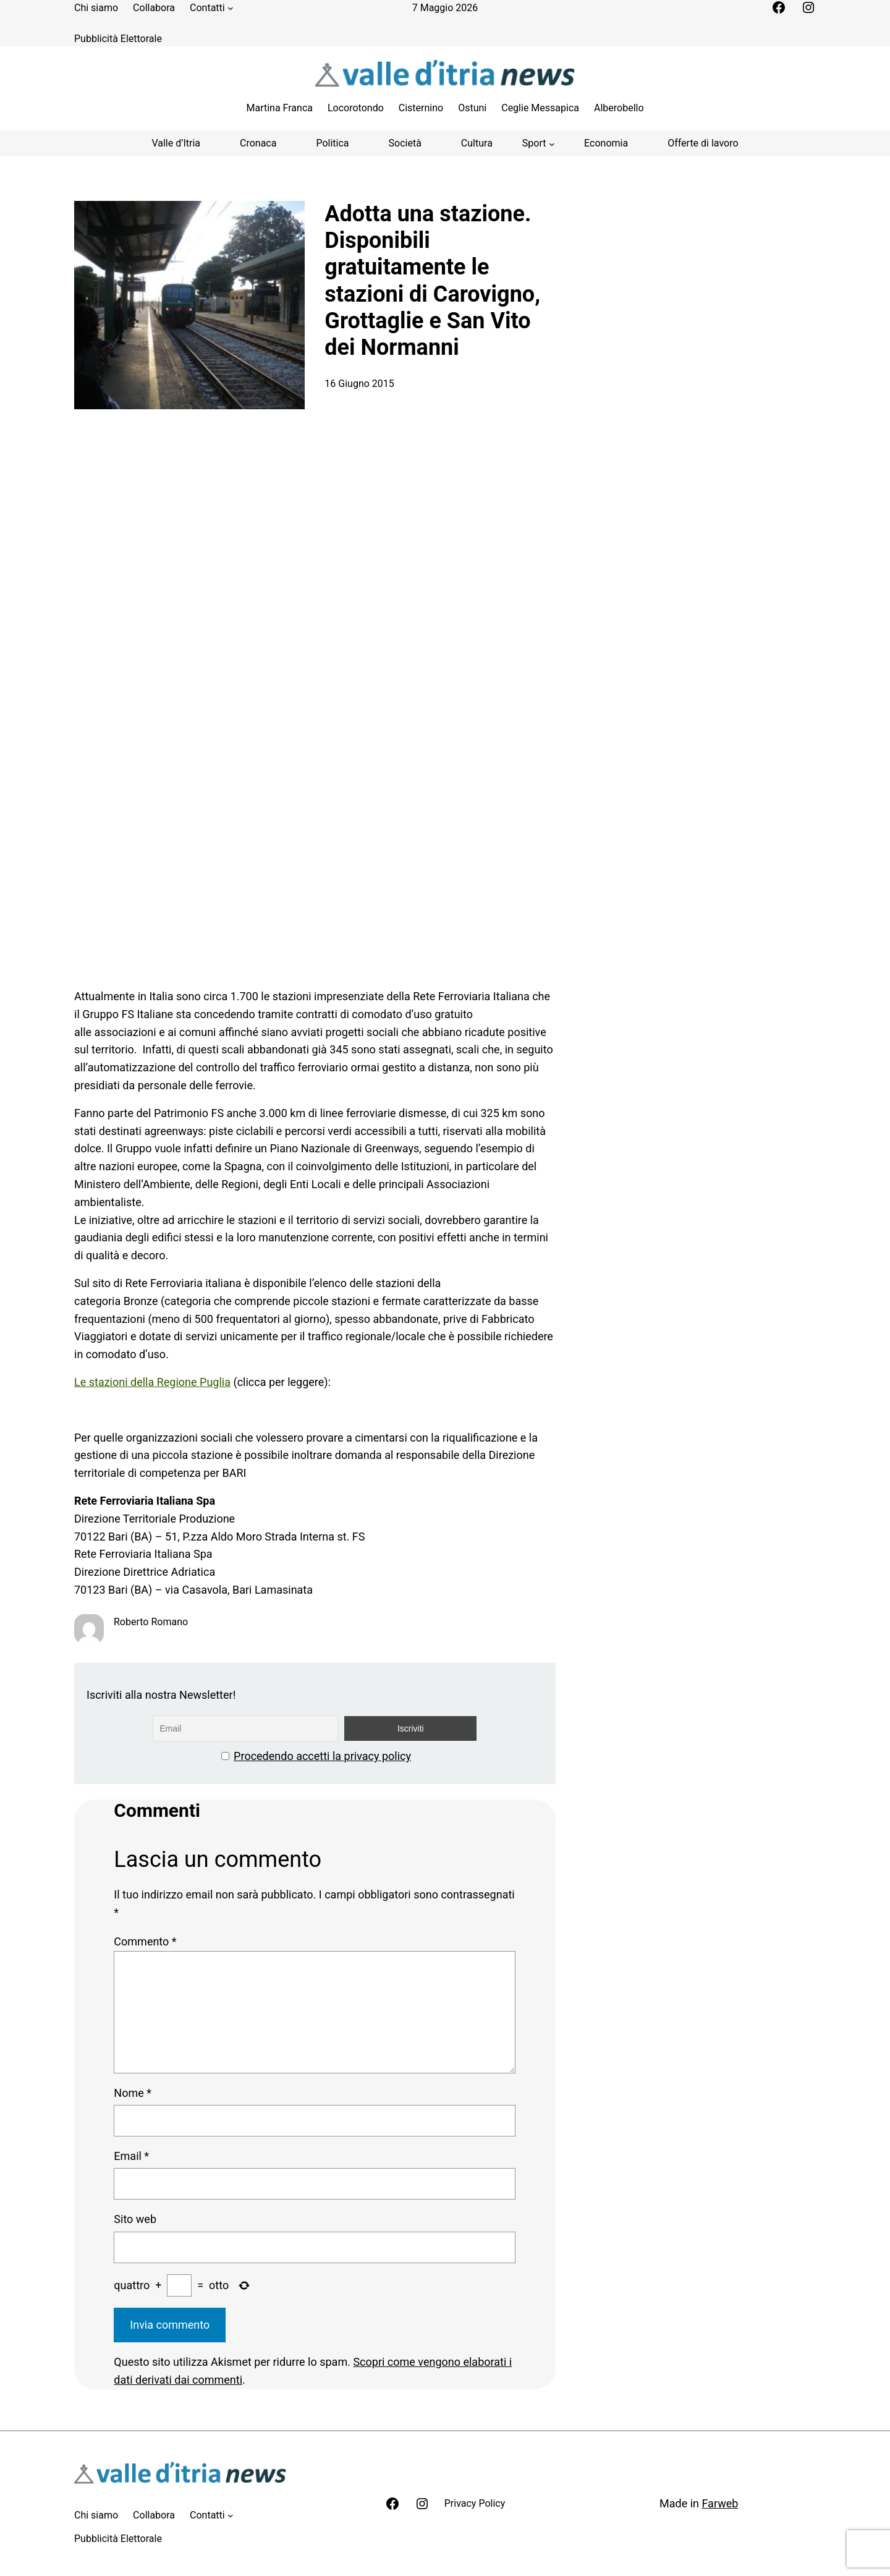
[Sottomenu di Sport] (538, 143)
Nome (132, 2092)
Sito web (135, 2219)
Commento (145, 1941)
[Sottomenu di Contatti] (230, 8)
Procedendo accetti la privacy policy (322, 1755)
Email (131, 2155)
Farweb (719, 2503)
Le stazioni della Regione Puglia (152, 1381)
